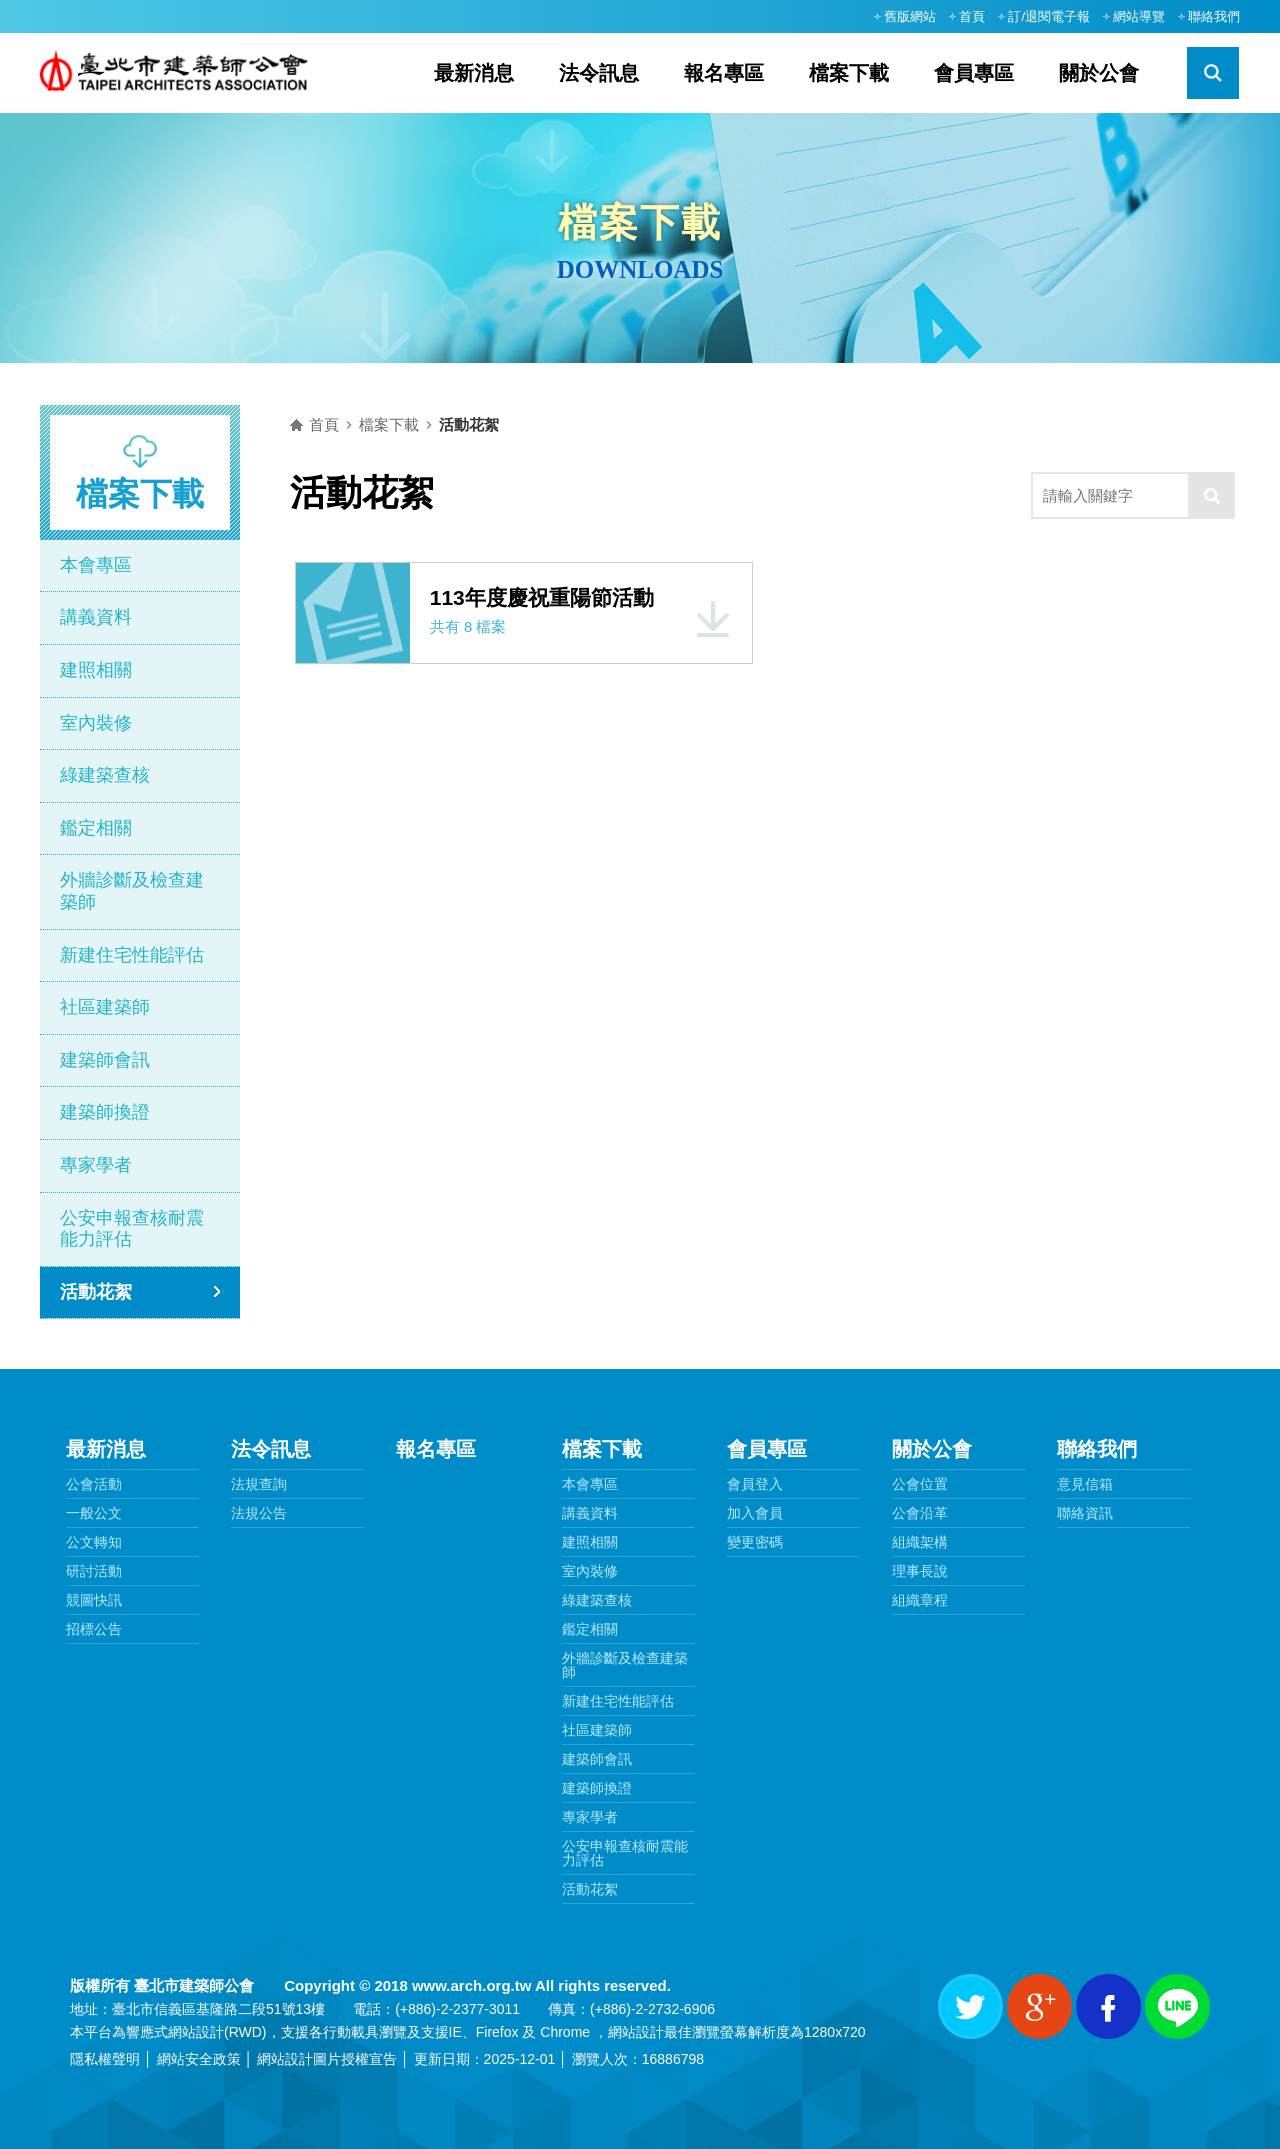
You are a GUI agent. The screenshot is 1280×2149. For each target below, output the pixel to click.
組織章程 (920, 1600)
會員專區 (974, 73)
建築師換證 (105, 1112)
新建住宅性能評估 (132, 955)
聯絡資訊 (1085, 1513)
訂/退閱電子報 (1049, 16)
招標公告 (94, 1629)
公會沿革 (920, 1513)
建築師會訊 (105, 1060)
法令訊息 (599, 73)
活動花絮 (96, 1292)
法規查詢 (259, 1484)
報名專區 (724, 73)
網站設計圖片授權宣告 (327, 2059)
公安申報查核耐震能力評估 (132, 1229)
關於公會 (1099, 73)
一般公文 (94, 1513)
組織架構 (920, 1542)
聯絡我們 (1214, 16)
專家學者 (96, 1165)
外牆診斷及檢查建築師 (132, 891)
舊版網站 (910, 16)
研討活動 (94, 1571)
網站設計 (196, 2032)
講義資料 (96, 617)
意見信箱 (1085, 1484)
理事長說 (920, 1571)
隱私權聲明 (105, 2059)
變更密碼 (755, 1542)
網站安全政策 (199, 2059)
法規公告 (259, 1513)
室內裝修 (96, 723)
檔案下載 (849, 73)
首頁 (972, 16)
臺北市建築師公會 (181, 73)
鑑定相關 (96, 828)
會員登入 (755, 1484)
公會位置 (920, 1484)
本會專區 (96, 565)
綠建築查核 (105, 775)
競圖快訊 (94, 1600)
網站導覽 (1139, 16)
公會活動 (94, 1484)
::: (853, 16)
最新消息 (474, 73)
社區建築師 (105, 1007)
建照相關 (96, 670)
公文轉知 (94, 1542)
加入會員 (755, 1513)
